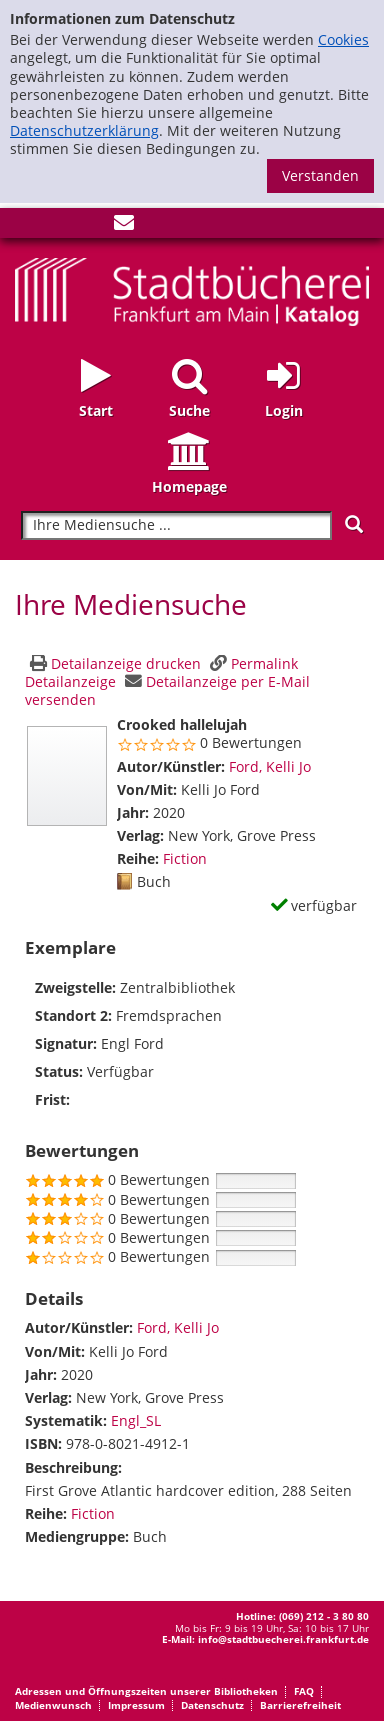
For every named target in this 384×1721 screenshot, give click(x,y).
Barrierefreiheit (300, 1705)
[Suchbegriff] (177, 525)
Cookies (343, 39)
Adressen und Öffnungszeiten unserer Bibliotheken (146, 1691)
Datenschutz (212, 1705)
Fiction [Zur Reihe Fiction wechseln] (185, 858)
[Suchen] (354, 524)
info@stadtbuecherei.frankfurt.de (283, 1639)
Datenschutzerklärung (84, 130)
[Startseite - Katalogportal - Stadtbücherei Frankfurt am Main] (192, 289)
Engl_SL (136, 1420)
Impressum (136, 1705)
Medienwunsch (53, 1705)
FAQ (304, 1691)
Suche (189, 410)
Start (96, 410)
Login (284, 410)
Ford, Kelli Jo (270, 766)
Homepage (189, 486)
